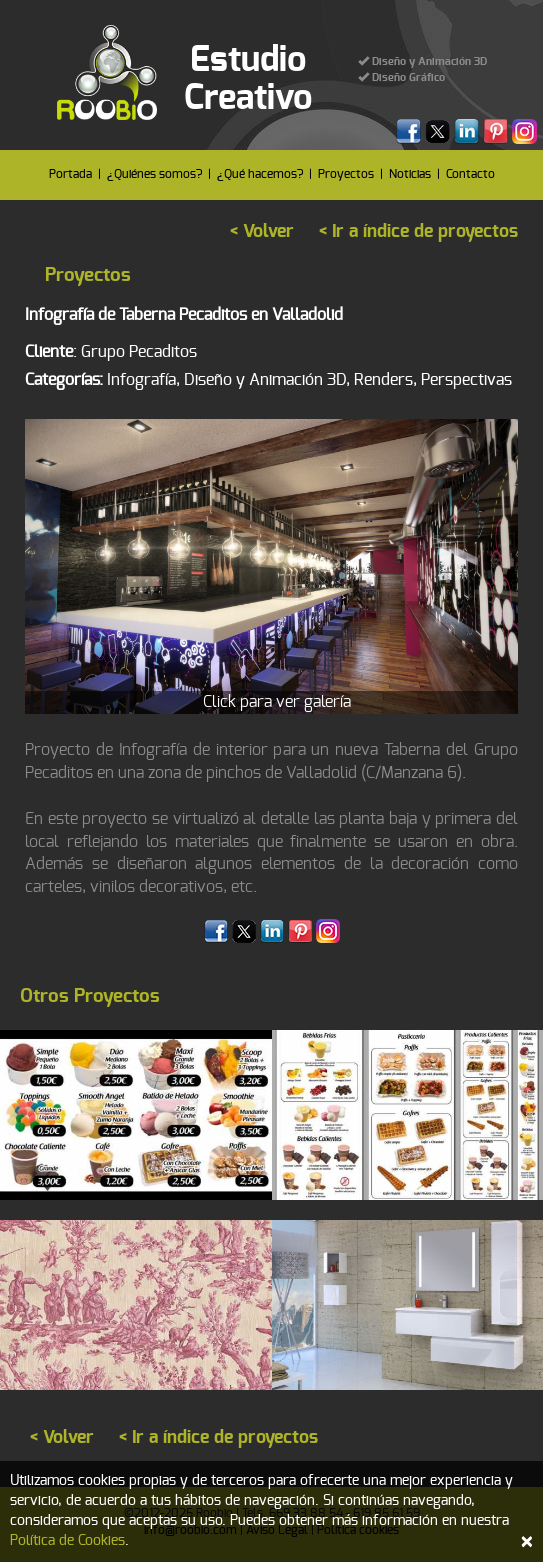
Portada (70, 174)
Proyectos (346, 174)
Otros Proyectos (90, 996)
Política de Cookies (67, 1541)
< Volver (262, 232)
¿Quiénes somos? (154, 174)
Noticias (410, 174)
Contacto (470, 174)
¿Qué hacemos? (260, 174)
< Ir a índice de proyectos (418, 232)
